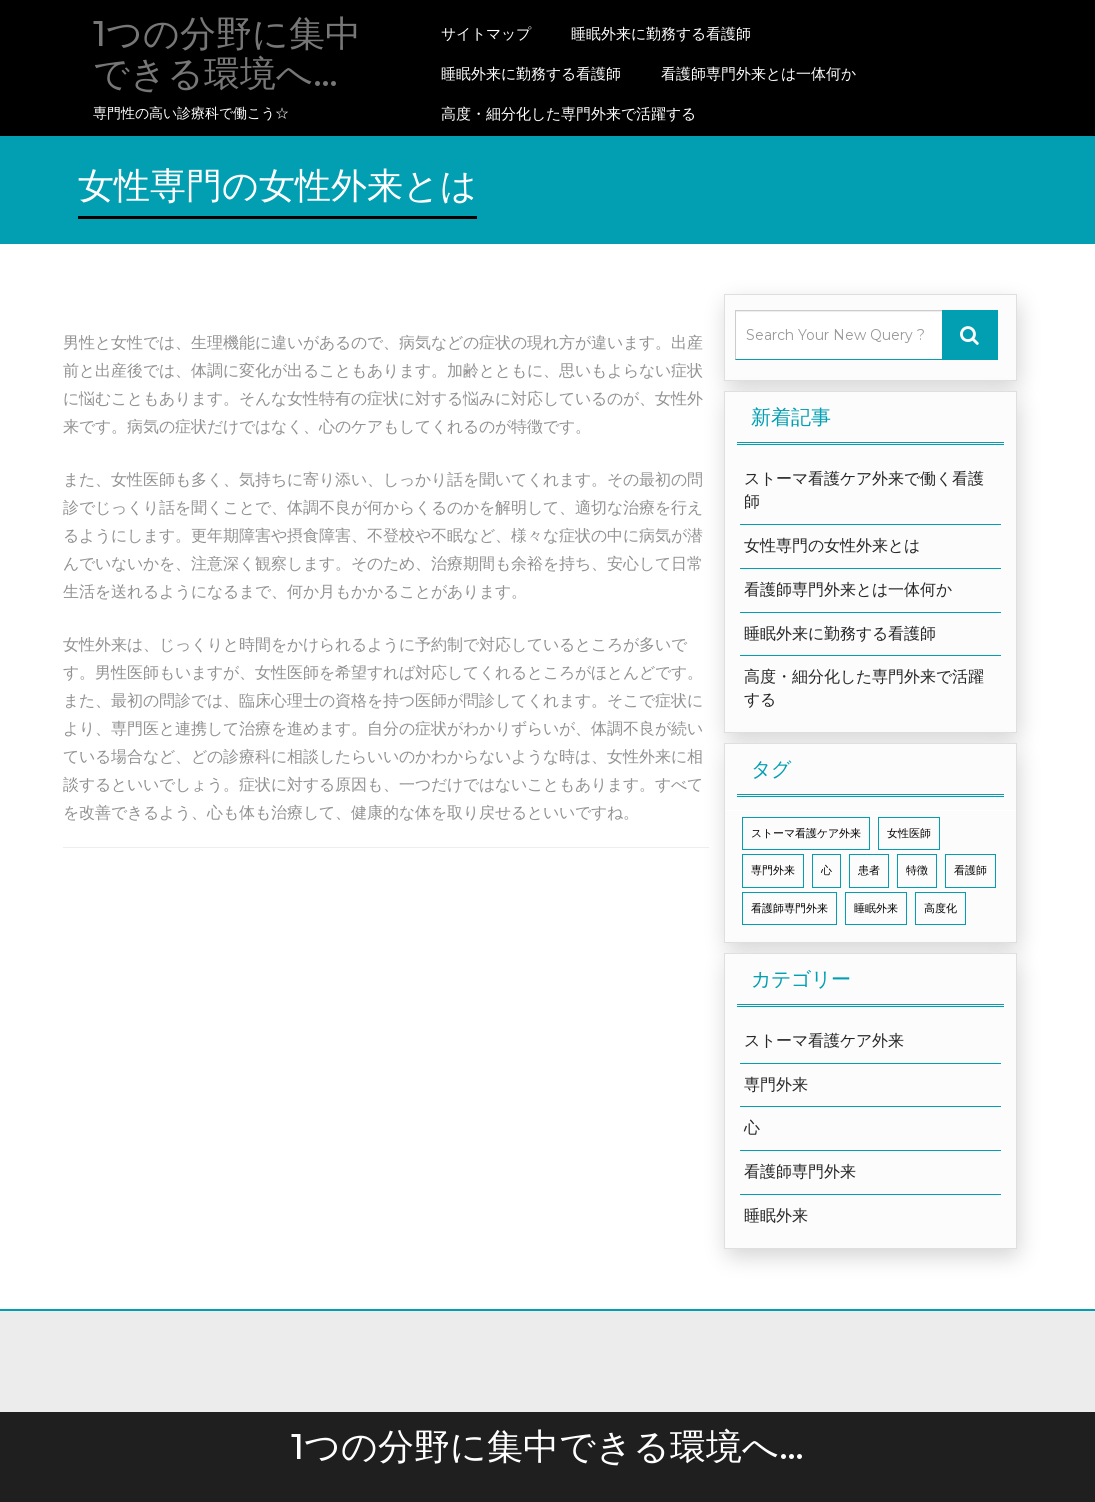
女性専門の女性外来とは (832, 545)
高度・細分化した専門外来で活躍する (568, 113)
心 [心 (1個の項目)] (826, 870)
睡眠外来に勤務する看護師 (661, 33)
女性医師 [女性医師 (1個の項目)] (909, 833)
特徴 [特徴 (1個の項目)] (917, 870)
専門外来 (776, 1084)
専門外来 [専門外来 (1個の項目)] (773, 870)
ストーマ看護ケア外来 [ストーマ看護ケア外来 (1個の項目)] (806, 833)
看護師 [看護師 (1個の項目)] (970, 870)
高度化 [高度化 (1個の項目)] (940, 908)
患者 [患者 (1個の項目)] (869, 870)
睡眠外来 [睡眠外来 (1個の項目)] (876, 908)
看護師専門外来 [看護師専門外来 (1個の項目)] (789, 908)
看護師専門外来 (800, 1171)
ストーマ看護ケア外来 (824, 1040)
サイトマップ (486, 33)
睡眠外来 (776, 1215)
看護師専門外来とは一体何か (758, 73)
